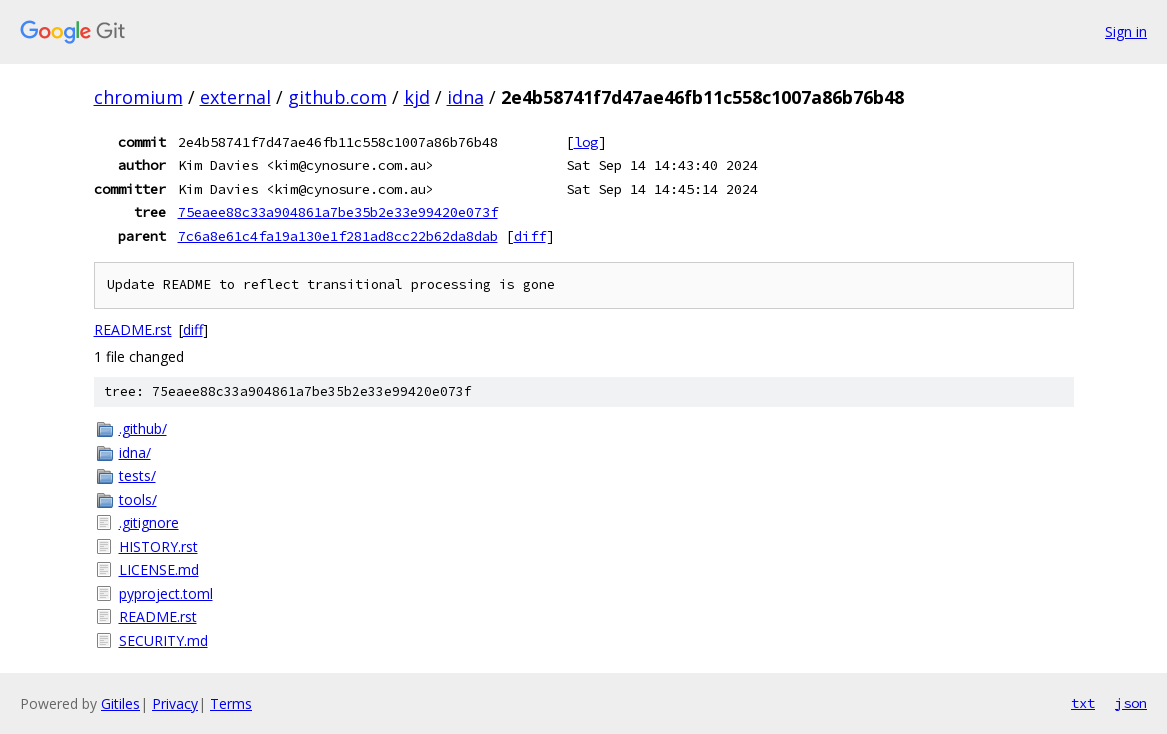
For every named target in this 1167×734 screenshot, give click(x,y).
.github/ (143, 428)
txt (1083, 703)
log (586, 142)
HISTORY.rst (158, 546)
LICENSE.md (159, 569)
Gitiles (120, 703)
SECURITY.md (163, 640)
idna (465, 97)
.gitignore (149, 522)
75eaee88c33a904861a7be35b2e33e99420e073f (338, 212)
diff (530, 236)
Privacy (175, 703)
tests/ (137, 475)
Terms (231, 703)
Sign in (1126, 31)
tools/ (138, 499)
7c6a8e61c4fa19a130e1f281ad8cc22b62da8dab (338, 236)
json (1131, 703)
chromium (138, 97)
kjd (417, 97)
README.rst (133, 329)
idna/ (135, 452)
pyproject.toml (166, 593)
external (235, 97)
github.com (337, 97)
